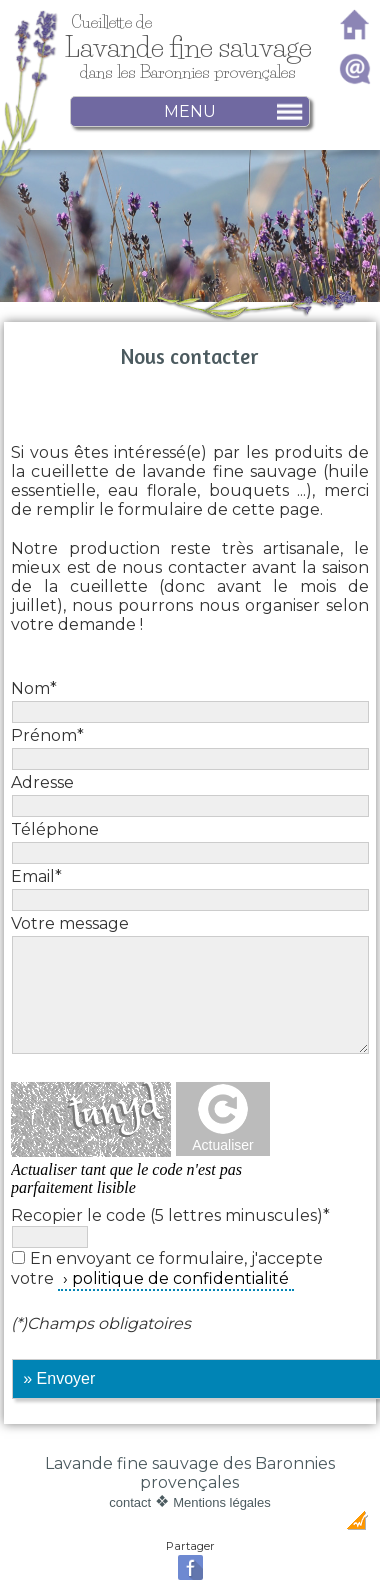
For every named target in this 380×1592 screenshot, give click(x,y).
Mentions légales (222, 1502)
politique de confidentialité (180, 1278)
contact (130, 1502)
